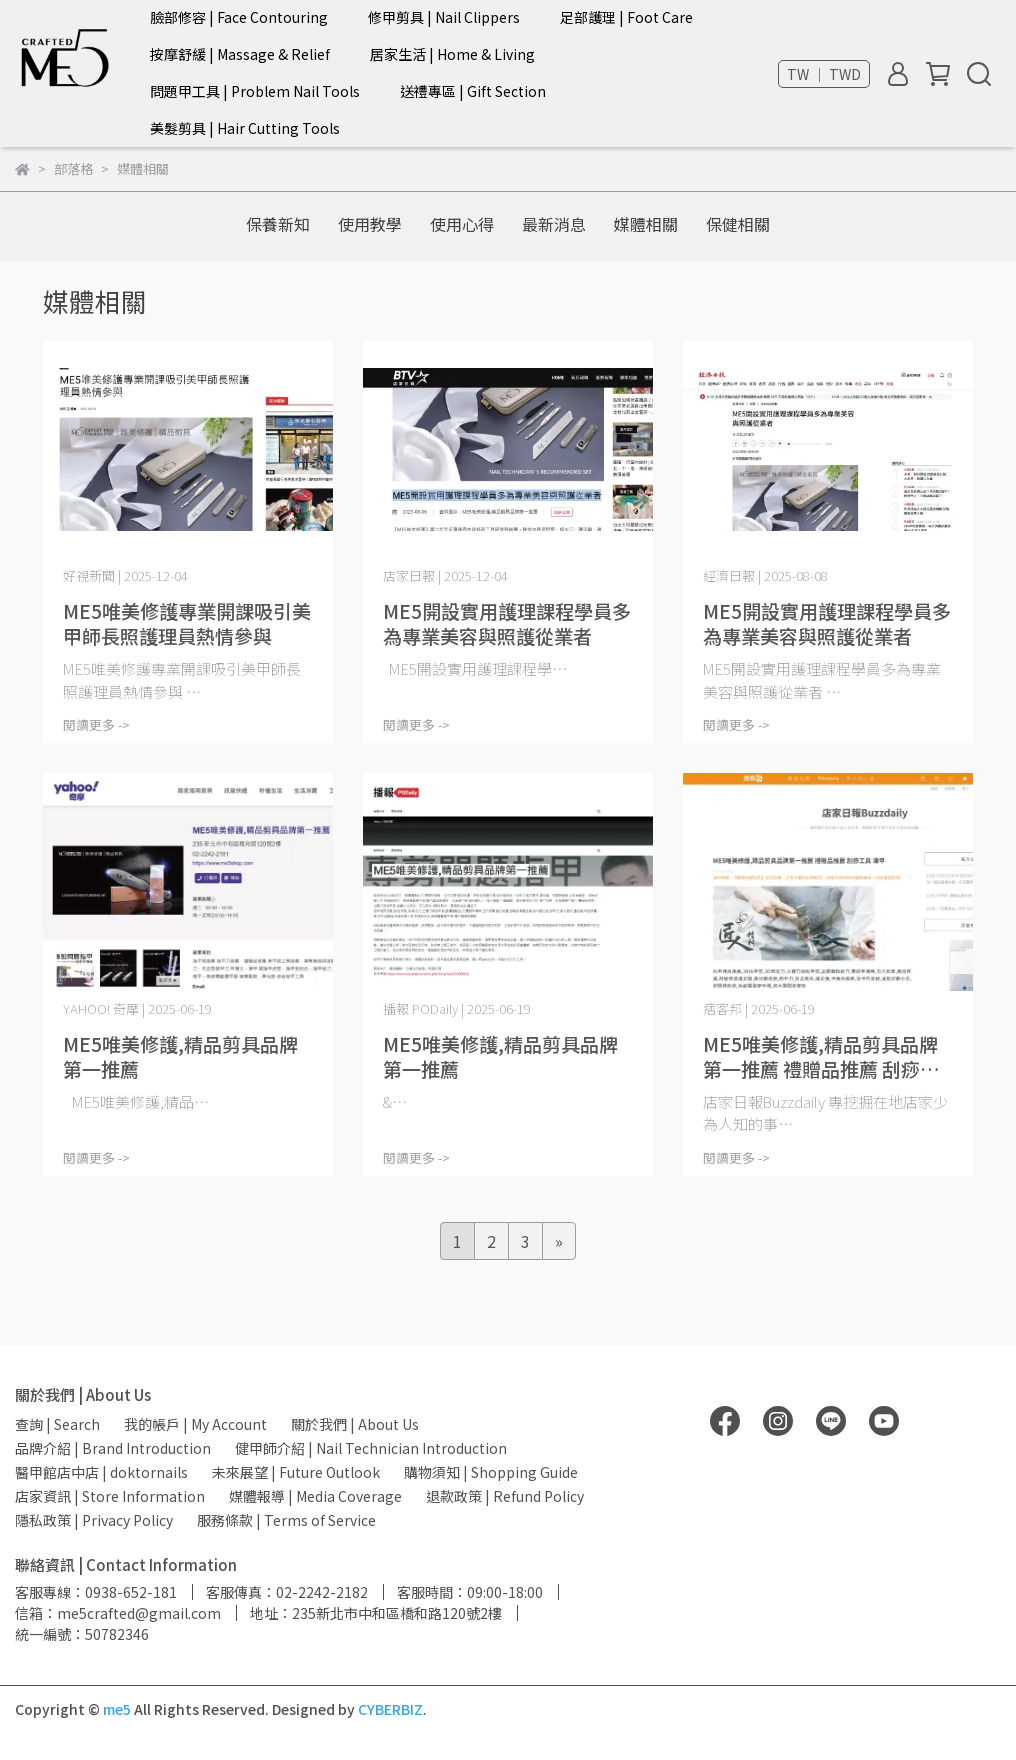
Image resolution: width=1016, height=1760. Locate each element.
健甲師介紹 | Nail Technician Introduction (371, 1448)
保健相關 (738, 224)
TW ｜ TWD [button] (824, 74)
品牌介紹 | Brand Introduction (113, 1448)
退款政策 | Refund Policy (505, 1496)
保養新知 (278, 224)
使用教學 (370, 224)
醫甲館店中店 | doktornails (101, 1472)
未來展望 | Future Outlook (296, 1472)
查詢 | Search (57, 1424)
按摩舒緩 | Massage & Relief (240, 54)
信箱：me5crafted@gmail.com (118, 1613)
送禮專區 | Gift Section (473, 91)
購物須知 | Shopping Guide (491, 1472)
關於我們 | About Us (355, 1424)
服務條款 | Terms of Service (286, 1520)
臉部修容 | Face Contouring (239, 17)
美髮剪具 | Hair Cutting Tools (245, 128)
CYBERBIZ (390, 1709)
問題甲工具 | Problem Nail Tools (255, 91)
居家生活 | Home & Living (452, 54)
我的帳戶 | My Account (195, 1424)
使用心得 (462, 224)
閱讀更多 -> (96, 724)
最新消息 (554, 224)
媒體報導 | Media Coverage (315, 1496)
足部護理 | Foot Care (626, 17)
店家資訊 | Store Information (110, 1496)
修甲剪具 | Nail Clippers (444, 17)
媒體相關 (646, 224)
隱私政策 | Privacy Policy (94, 1520)
